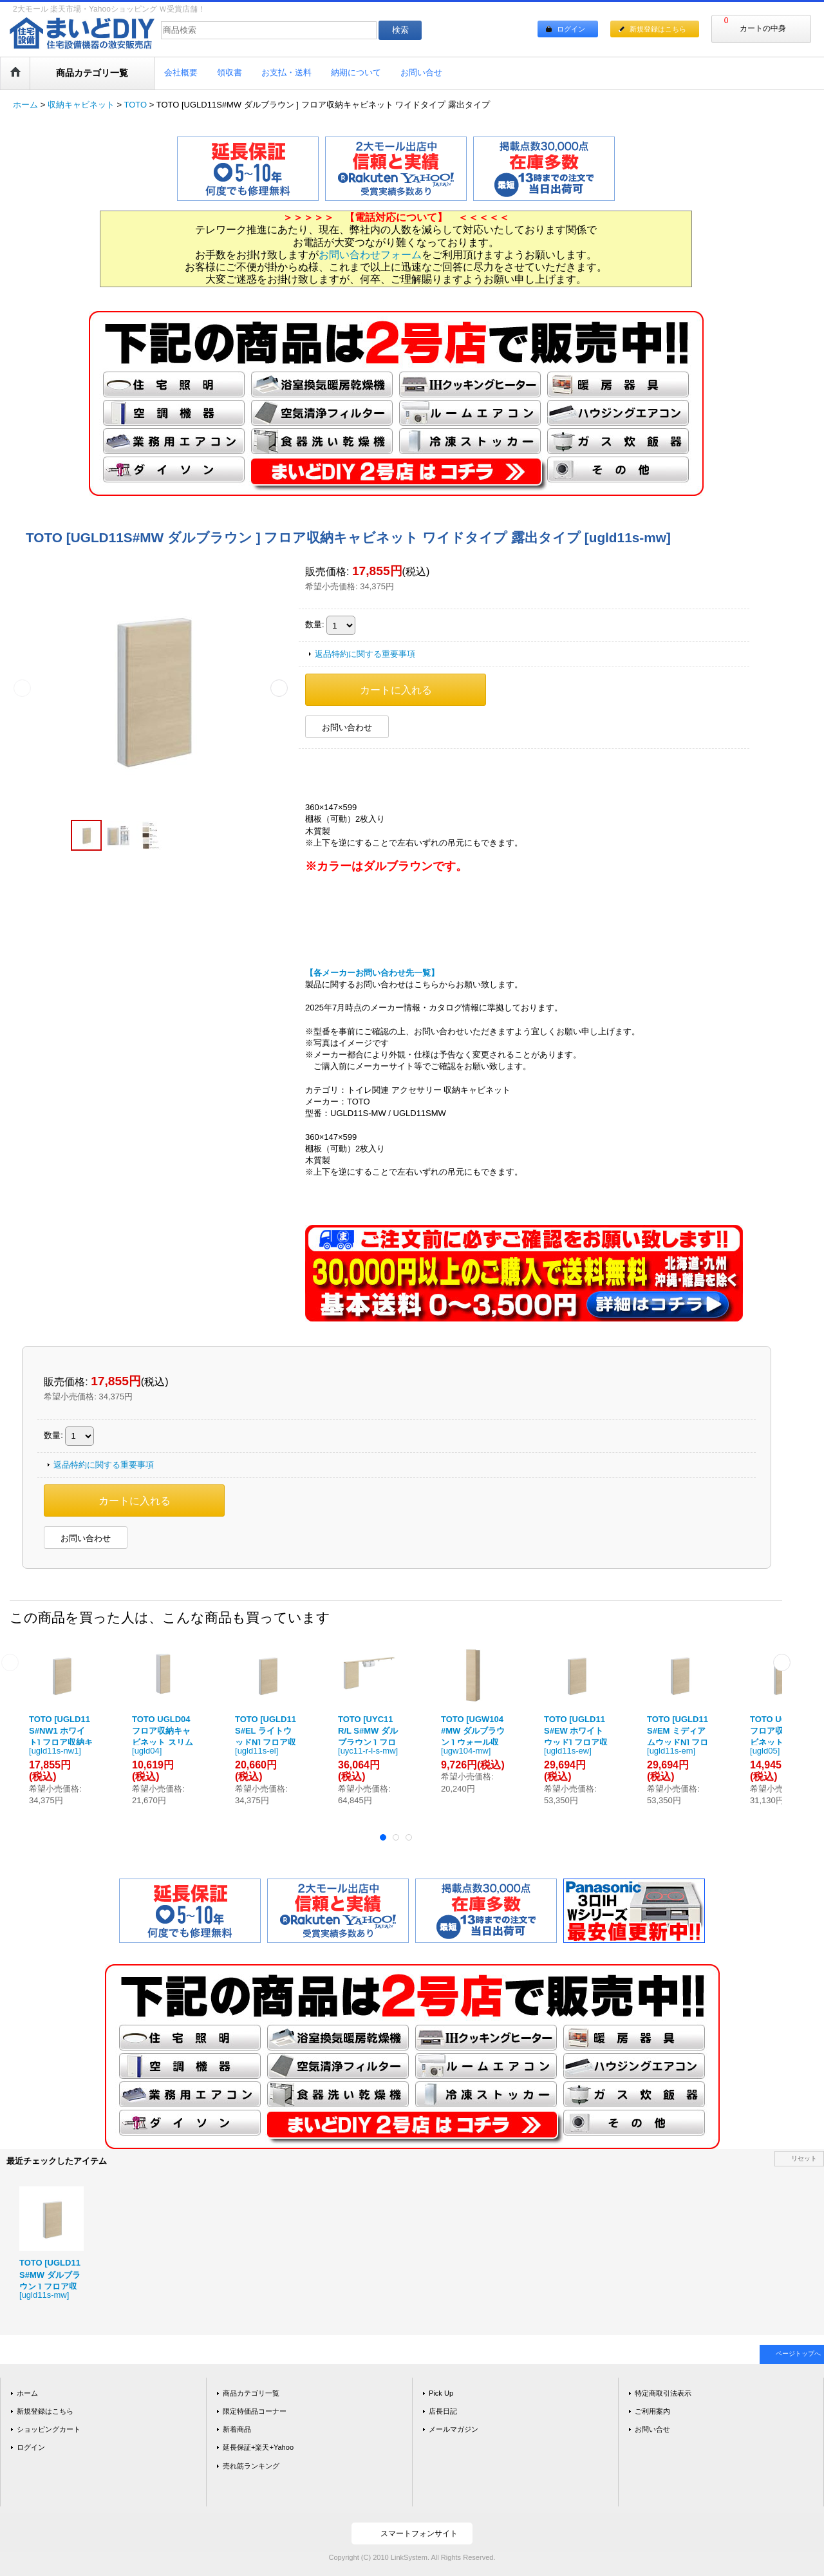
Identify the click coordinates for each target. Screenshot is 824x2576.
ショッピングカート (48, 2429)
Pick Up (441, 2393)
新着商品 (237, 2429)
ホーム (27, 2393)
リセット (804, 2158)
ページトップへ (798, 2353)
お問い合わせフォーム (370, 254)
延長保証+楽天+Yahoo (258, 2447)
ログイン (571, 29)
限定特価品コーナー (254, 2411)
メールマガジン (453, 2429)
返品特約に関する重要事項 (365, 654)
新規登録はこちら (658, 29)
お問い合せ (652, 2429)
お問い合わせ (347, 727)
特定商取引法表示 (663, 2393)
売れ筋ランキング (251, 2466)
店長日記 (443, 2411)
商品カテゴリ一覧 (251, 2393)
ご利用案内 (652, 2411)
